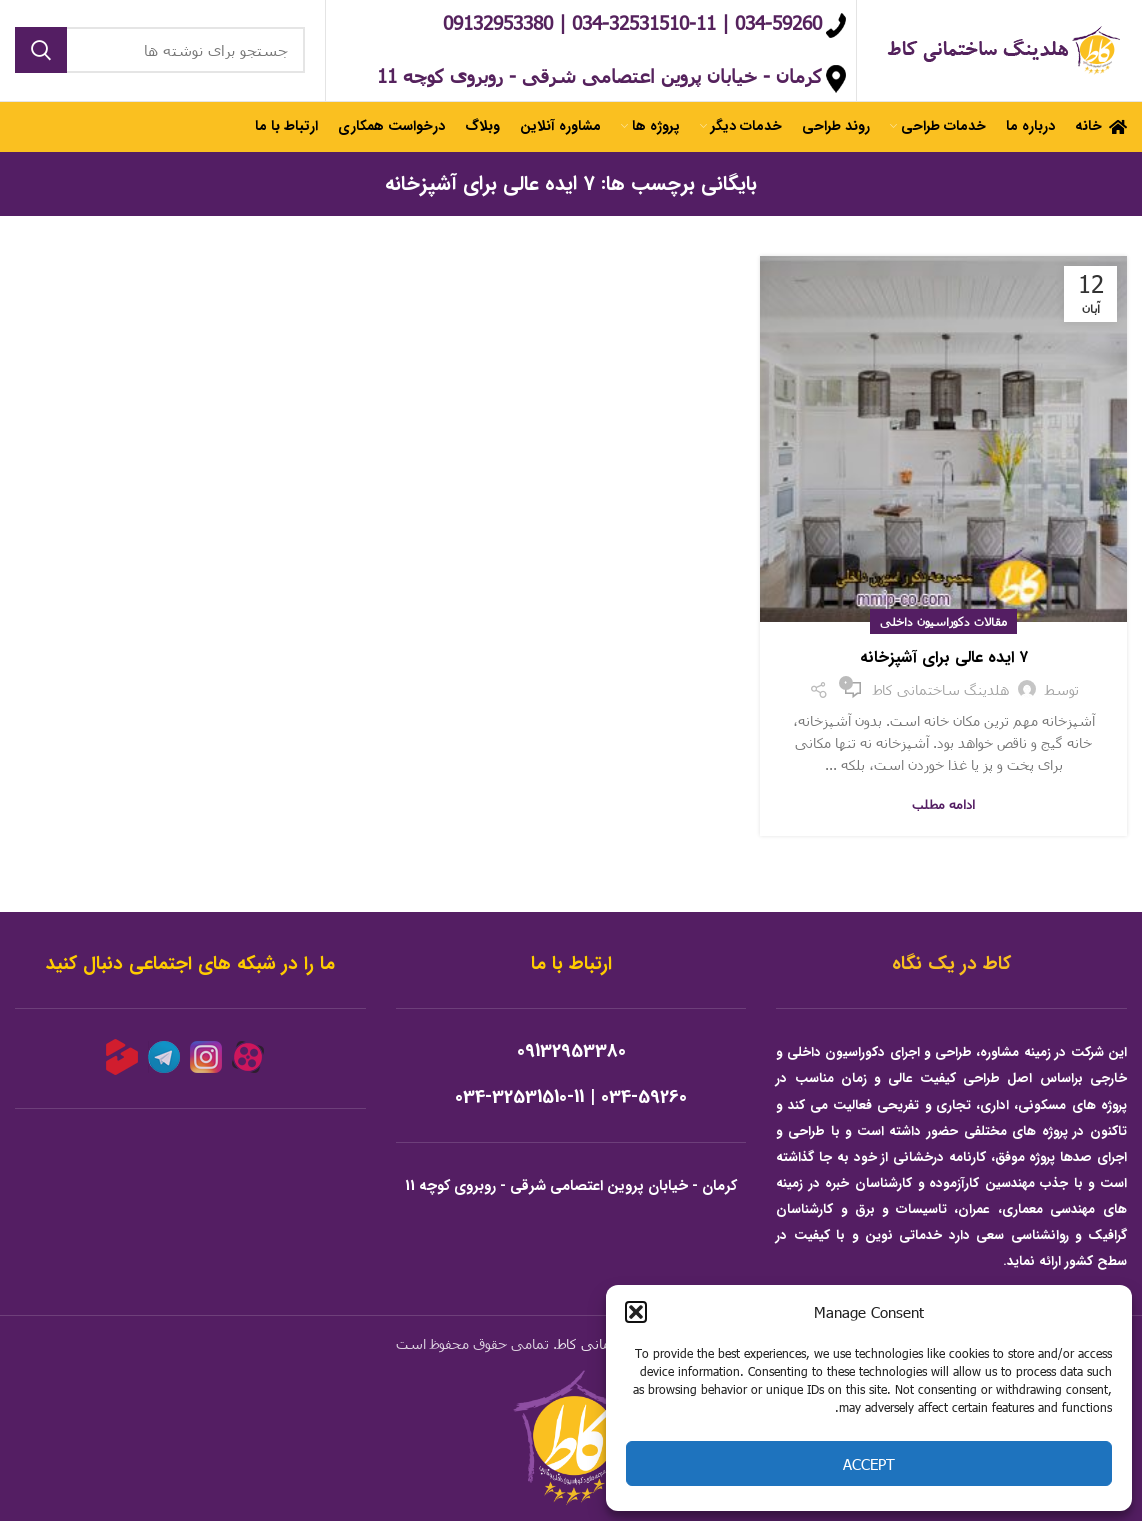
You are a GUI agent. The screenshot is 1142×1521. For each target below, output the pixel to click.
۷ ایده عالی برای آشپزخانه (944, 661)
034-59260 (644, 1101)
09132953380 (571, 1055)
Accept (869, 1464)
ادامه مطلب (943, 807)
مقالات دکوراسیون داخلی (943, 625)
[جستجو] (160, 52)
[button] (636, 1312)
